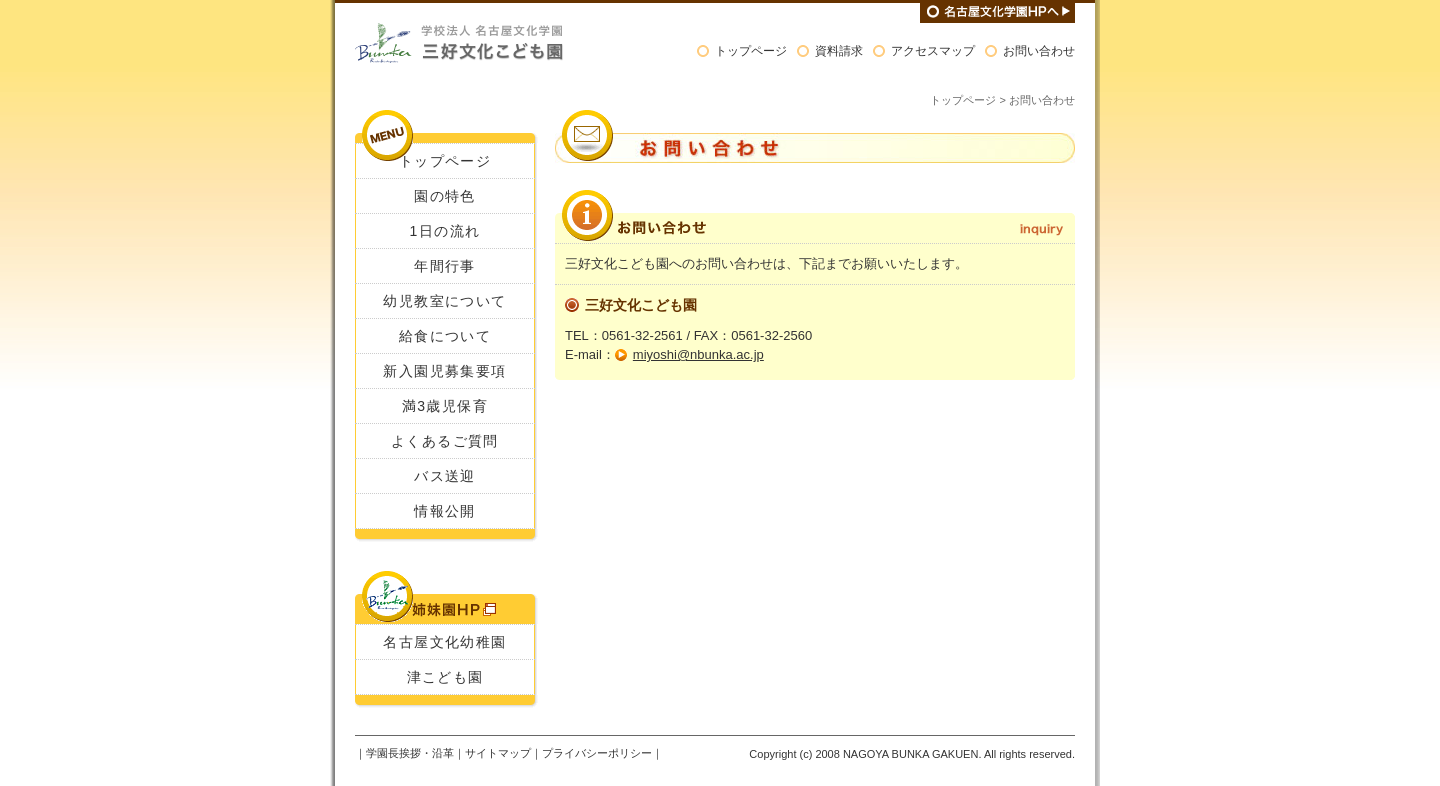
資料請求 (839, 51)
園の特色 (445, 196)
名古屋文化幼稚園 (444, 642)
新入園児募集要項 (444, 371)
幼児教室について (444, 301)
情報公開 (445, 511)
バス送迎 (445, 476)
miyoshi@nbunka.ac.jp (698, 354)
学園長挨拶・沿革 (410, 753)
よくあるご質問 (445, 441)
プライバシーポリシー (597, 753)
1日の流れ (445, 231)
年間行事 (445, 266)
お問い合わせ (1039, 51)
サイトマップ (498, 753)
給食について (445, 336)
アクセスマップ (933, 51)
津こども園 (445, 677)
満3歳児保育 (445, 406)
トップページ (751, 51)
